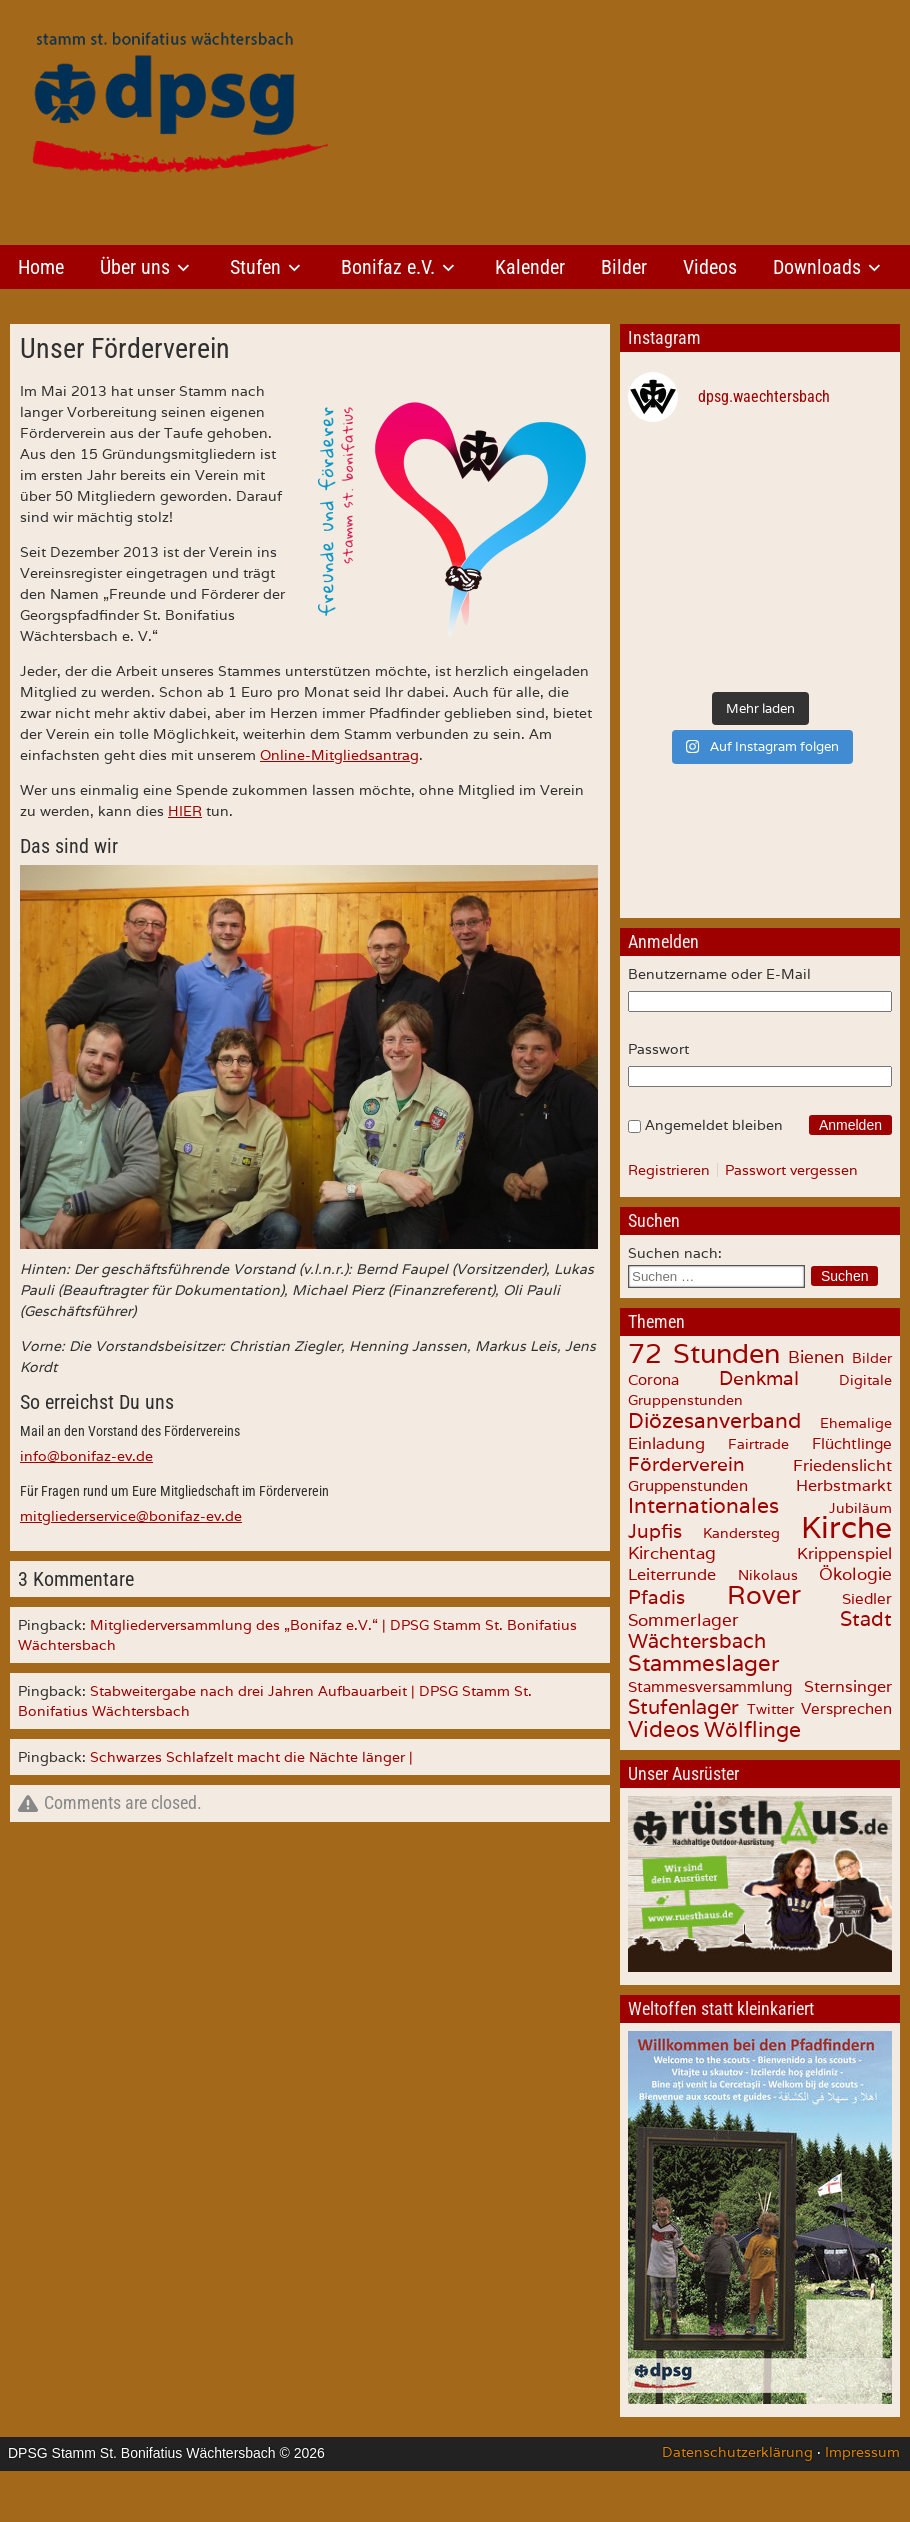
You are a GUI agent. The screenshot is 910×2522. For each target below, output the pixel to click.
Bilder (624, 267)
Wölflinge (752, 1729)
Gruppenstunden (688, 1485)
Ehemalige (856, 1423)
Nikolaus (768, 1575)
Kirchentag (672, 1553)
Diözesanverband (714, 1420)
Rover (764, 1594)
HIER (185, 811)
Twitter (770, 1708)
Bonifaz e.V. (388, 267)
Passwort (658, 1049)
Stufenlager (683, 1707)
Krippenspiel (844, 1553)
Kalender (530, 267)
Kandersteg (741, 1533)
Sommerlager (683, 1620)
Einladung (666, 1443)
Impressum (862, 2452)
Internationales (703, 1505)
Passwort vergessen (791, 1170)
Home (41, 267)
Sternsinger (848, 1686)
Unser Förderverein (125, 348)
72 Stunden (704, 1353)
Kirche (846, 1527)
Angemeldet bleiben (714, 1125)
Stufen (255, 267)
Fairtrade (758, 1444)
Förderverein (686, 1464)
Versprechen (846, 1708)
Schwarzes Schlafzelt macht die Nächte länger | (251, 1757)
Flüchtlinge (852, 1443)
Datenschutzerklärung (737, 2452)
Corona (653, 1379)
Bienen (816, 1357)
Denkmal (759, 1378)
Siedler (867, 1598)
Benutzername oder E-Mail (719, 974)
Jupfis (655, 1531)
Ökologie (855, 1574)
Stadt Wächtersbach (760, 1630)
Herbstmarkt (844, 1485)
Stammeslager (704, 1663)
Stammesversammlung (710, 1686)
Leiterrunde (672, 1574)
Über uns (135, 267)
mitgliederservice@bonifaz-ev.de (131, 1516)
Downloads (817, 267)
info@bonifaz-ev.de (86, 1456)
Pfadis (656, 1597)
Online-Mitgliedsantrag (339, 755)
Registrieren (669, 1170)
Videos (710, 267)
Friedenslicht (842, 1465)
